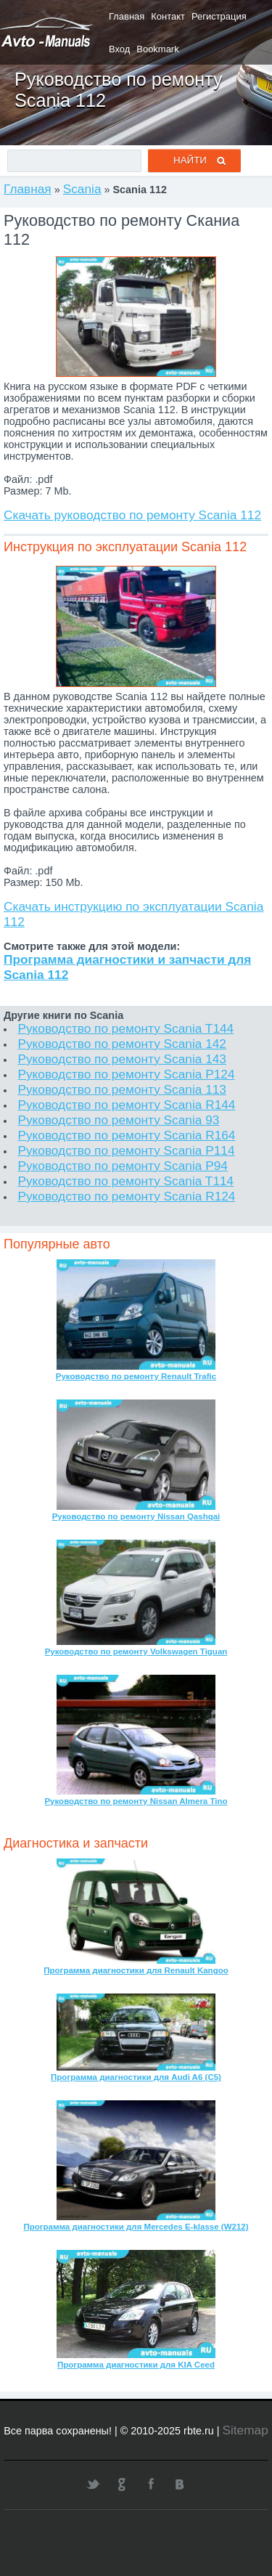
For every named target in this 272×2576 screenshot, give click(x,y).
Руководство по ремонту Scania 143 (121, 1059)
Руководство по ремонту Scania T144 (125, 1028)
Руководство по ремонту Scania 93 (118, 1120)
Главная (126, 16)
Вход (119, 49)
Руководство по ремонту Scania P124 (125, 1074)
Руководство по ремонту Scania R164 (126, 1135)
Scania (82, 189)
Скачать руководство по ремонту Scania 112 (132, 515)
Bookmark (157, 49)
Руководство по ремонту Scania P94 (122, 1165)
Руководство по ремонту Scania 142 (121, 1043)
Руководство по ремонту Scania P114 (125, 1150)
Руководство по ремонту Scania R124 (126, 1196)
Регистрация (219, 16)
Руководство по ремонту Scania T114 (125, 1181)
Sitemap (245, 2430)
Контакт (168, 16)
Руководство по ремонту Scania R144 (126, 1104)
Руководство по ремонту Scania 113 (121, 1089)
